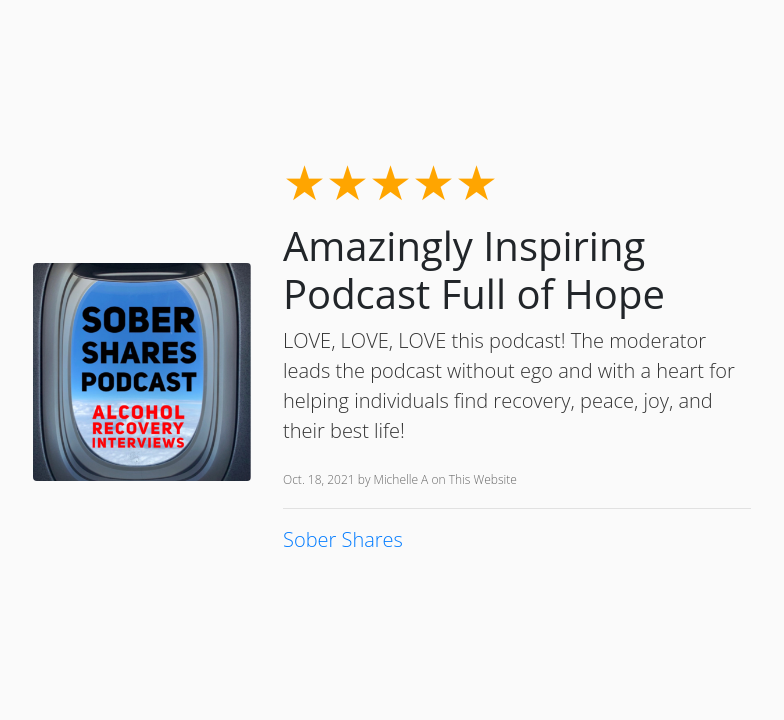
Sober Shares (343, 539)
